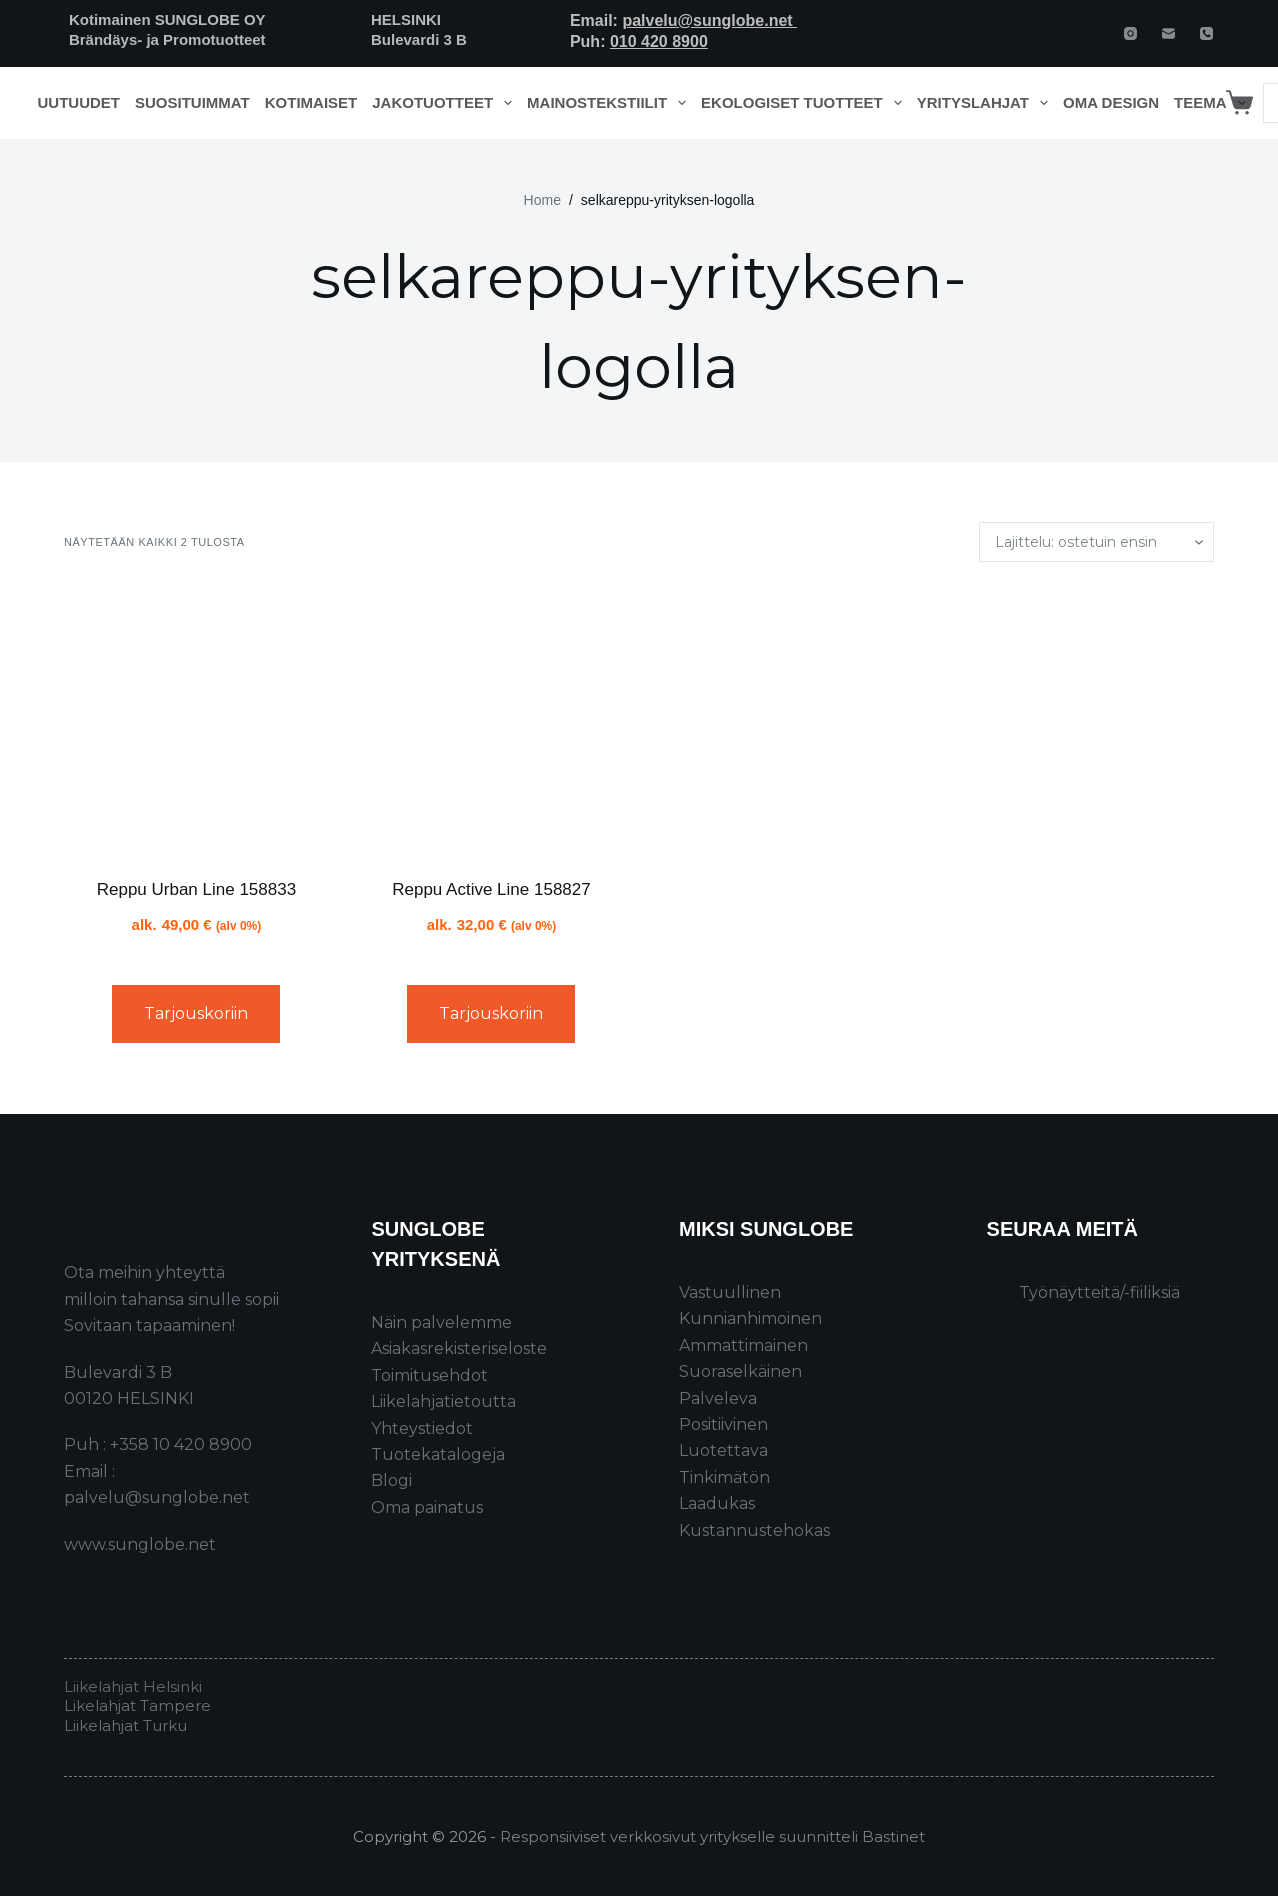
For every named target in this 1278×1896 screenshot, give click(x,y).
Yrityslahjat (986, 103)
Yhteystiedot (422, 1428)
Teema (1213, 103)
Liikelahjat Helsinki (133, 1686)
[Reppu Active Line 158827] (491, 719)
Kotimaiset (311, 102)
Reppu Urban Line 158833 (196, 889)
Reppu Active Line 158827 (491, 889)
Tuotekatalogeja (438, 1454)
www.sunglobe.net (140, 1544)
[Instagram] (1130, 33)
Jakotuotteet (445, 103)
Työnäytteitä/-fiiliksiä (1099, 1292)
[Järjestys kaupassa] (1096, 542)
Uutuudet (79, 102)
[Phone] (1206, 33)
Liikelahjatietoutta (443, 1401)
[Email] (1168, 33)
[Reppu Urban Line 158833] (196, 719)
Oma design (1111, 102)
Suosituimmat (192, 102)
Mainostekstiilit (610, 103)
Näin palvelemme (441, 1322)
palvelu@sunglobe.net (709, 20)
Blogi (391, 1480)
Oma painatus (427, 1507)
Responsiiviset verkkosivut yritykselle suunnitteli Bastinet (712, 1836)
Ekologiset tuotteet (805, 103)
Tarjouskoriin (196, 1013)
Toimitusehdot (429, 1375)
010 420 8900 (659, 41)
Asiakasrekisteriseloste (459, 1348)
